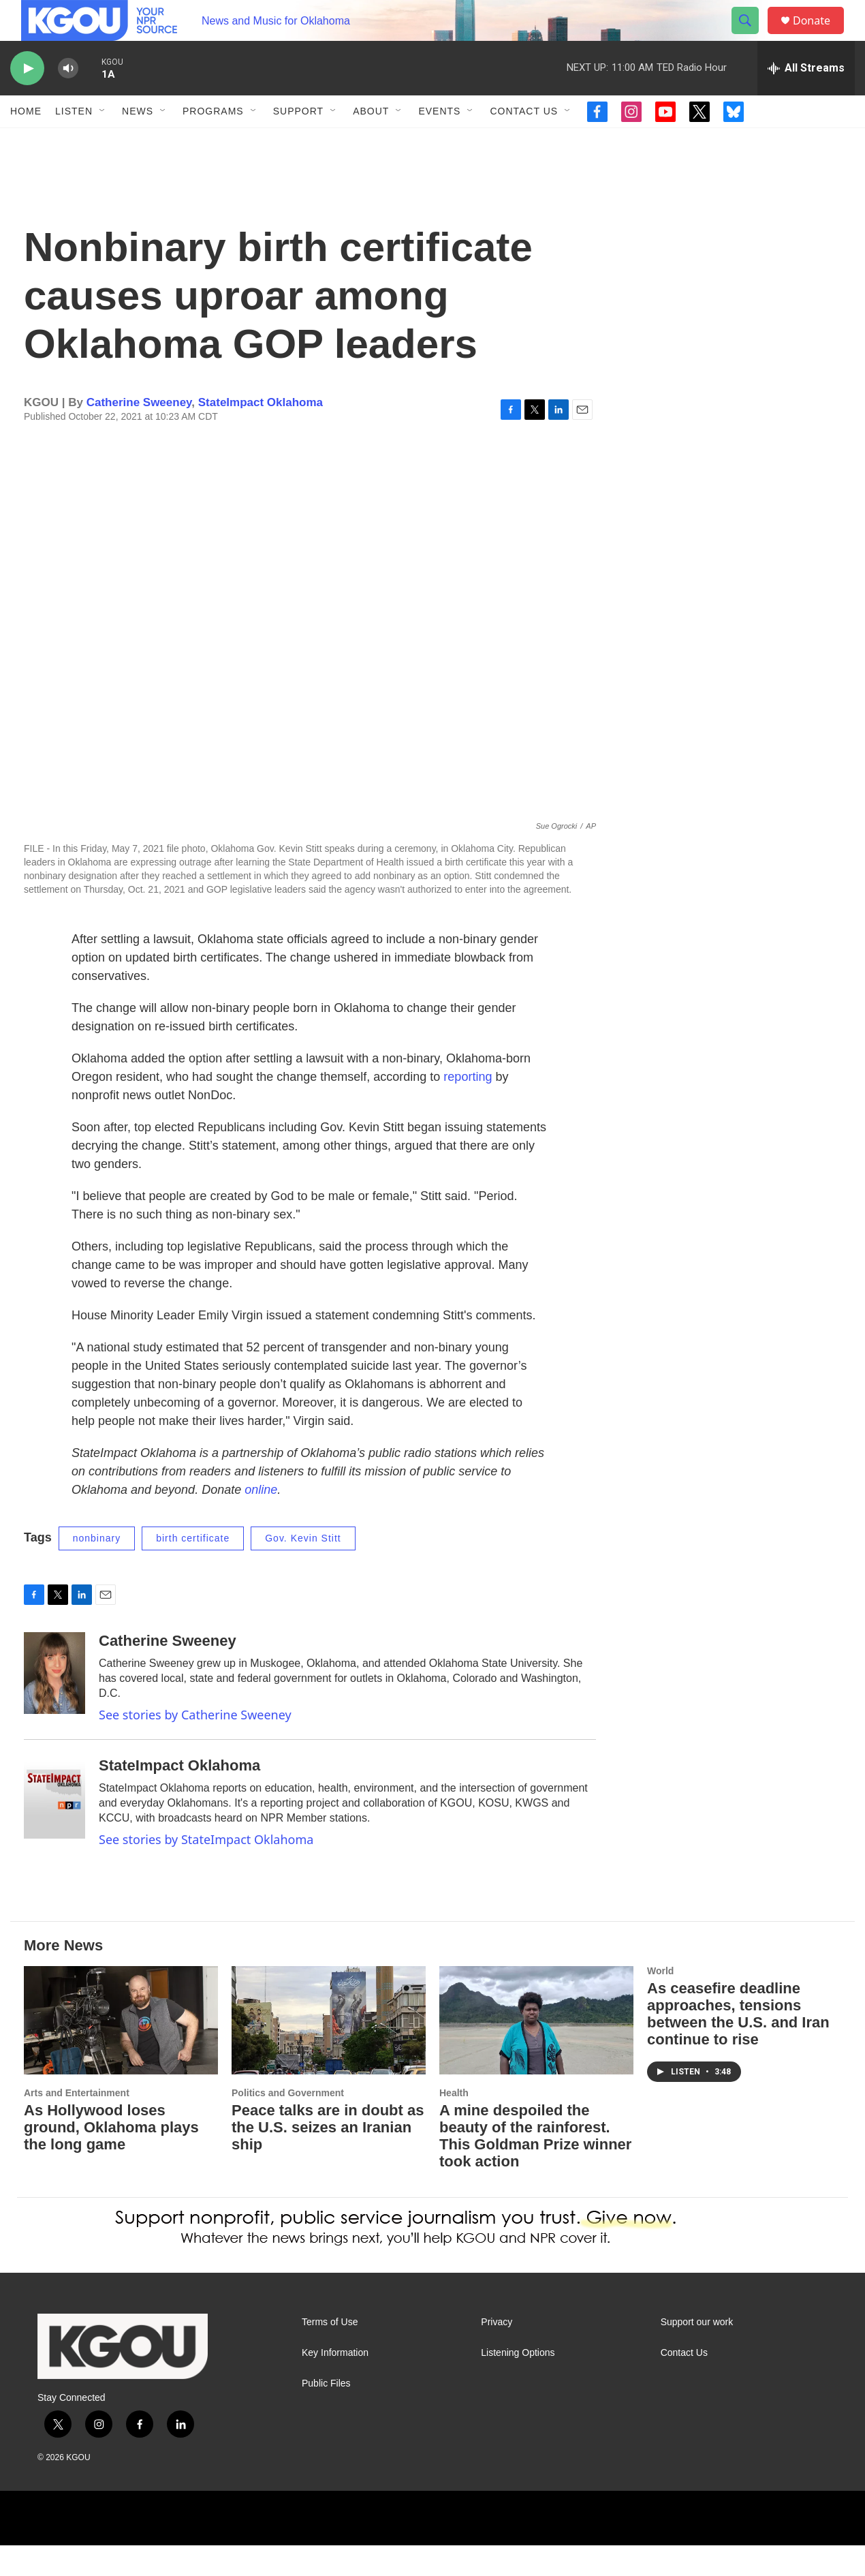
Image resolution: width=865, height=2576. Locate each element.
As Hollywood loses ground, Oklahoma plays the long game (111, 2157)
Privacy (496, 2353)
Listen (74, 141)
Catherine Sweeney (139, 433)
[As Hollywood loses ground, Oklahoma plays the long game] (121, 2051)
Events (439, 141)
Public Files (326, 2414)
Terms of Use (330, 2353)
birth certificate (193, 1568)
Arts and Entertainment (76, 2123)
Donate (820, 36)
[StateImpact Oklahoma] (54, 1828)
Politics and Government (288, 2123)
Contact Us (524, 141)
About (371, 141)
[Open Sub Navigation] (102, 141)
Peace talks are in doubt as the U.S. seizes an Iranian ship (328, 2157)
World (660, 2001)
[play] (27, 99)
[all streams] (806, 99)
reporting (467, 1107)
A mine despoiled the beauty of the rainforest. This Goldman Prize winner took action (535, 2166)
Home (26, 141)
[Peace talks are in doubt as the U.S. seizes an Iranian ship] (329, 2051)
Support (298, 141)
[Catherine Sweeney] (54, 1704)
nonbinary (97, 1568)
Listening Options (517, 2383)
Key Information (335, 2383)
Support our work (697, 2353)
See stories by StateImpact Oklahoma (206, 1870)
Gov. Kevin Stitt (303, 1568)
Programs (213, 141)
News (137, 141)
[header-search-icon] (751, 36)
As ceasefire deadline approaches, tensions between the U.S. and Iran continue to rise (738, 2044)
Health (454, 2123)
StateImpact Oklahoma (260, 433)
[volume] (68, 99)
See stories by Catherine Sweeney (195, 1745)
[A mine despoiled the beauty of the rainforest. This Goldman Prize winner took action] (536, 2051)
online (261, 1520)
